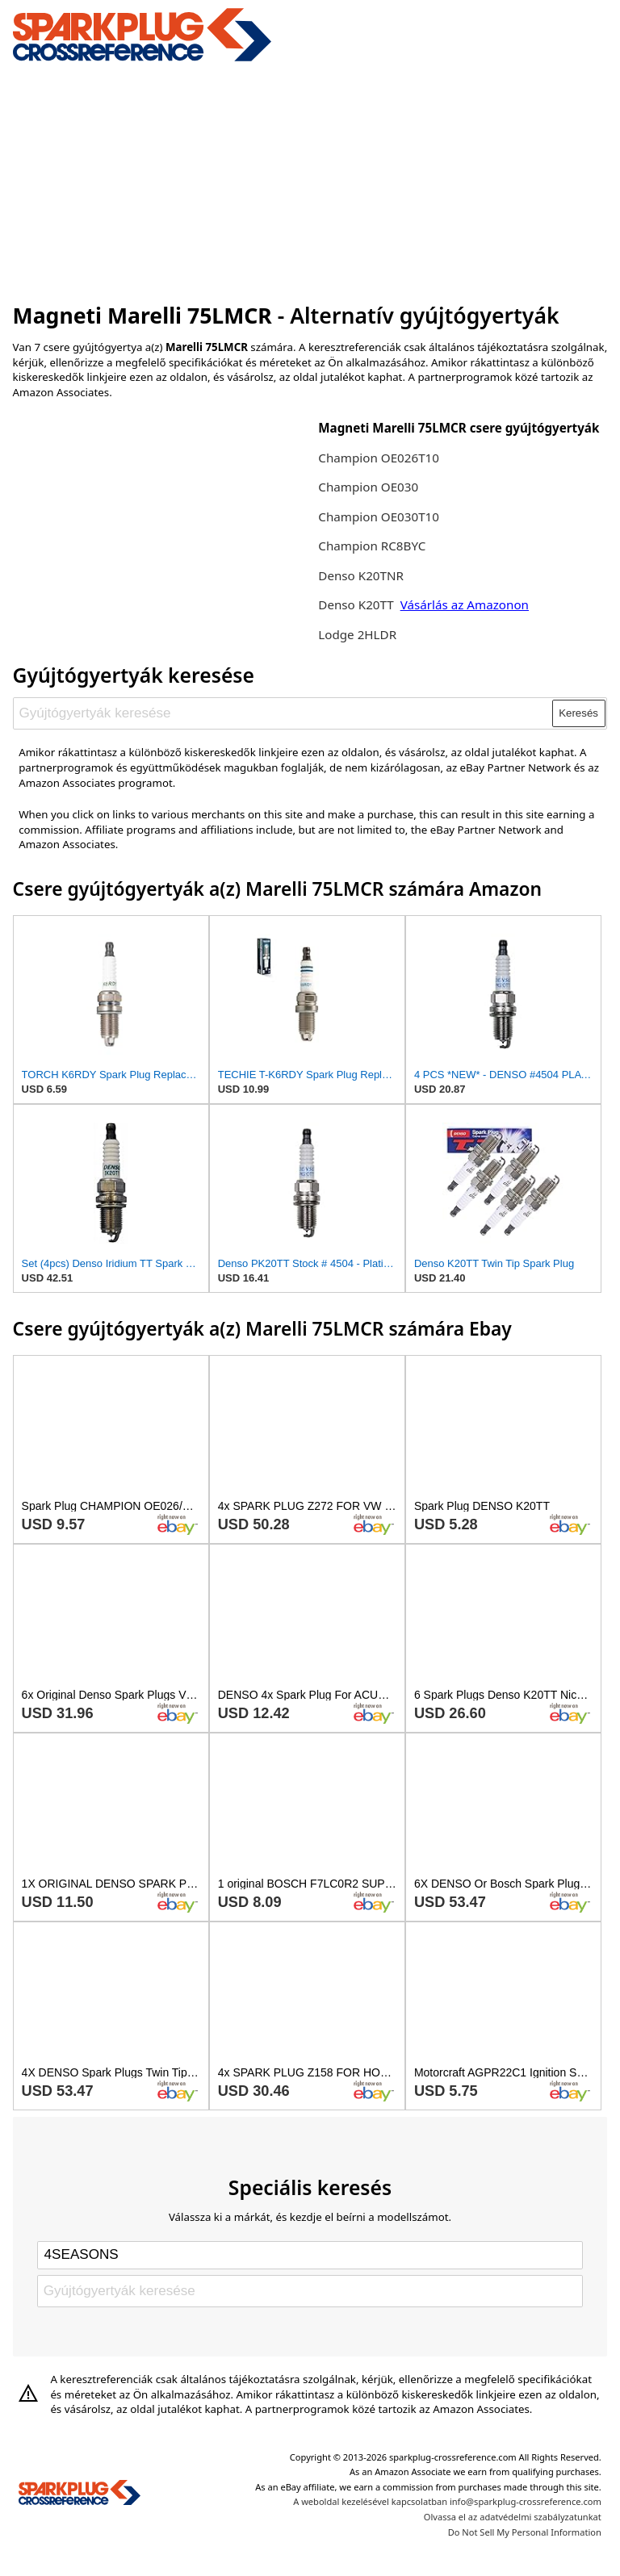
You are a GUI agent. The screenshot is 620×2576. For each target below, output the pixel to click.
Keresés (578, 713)
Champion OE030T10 (378, 516)
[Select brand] (310, 2255)
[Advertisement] (310, 180)
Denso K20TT (355, 604)
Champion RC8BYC (371, 545)
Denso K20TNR (361, 575)
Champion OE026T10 (378, 458)
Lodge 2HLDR (357, 634)
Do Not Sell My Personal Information (524, 2532)
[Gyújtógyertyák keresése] (283, 713)
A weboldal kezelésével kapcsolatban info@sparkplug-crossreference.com (447, 2501)
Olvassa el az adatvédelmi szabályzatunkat (512, 2517)
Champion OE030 (368, 487)
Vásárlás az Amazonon (464, 604)
